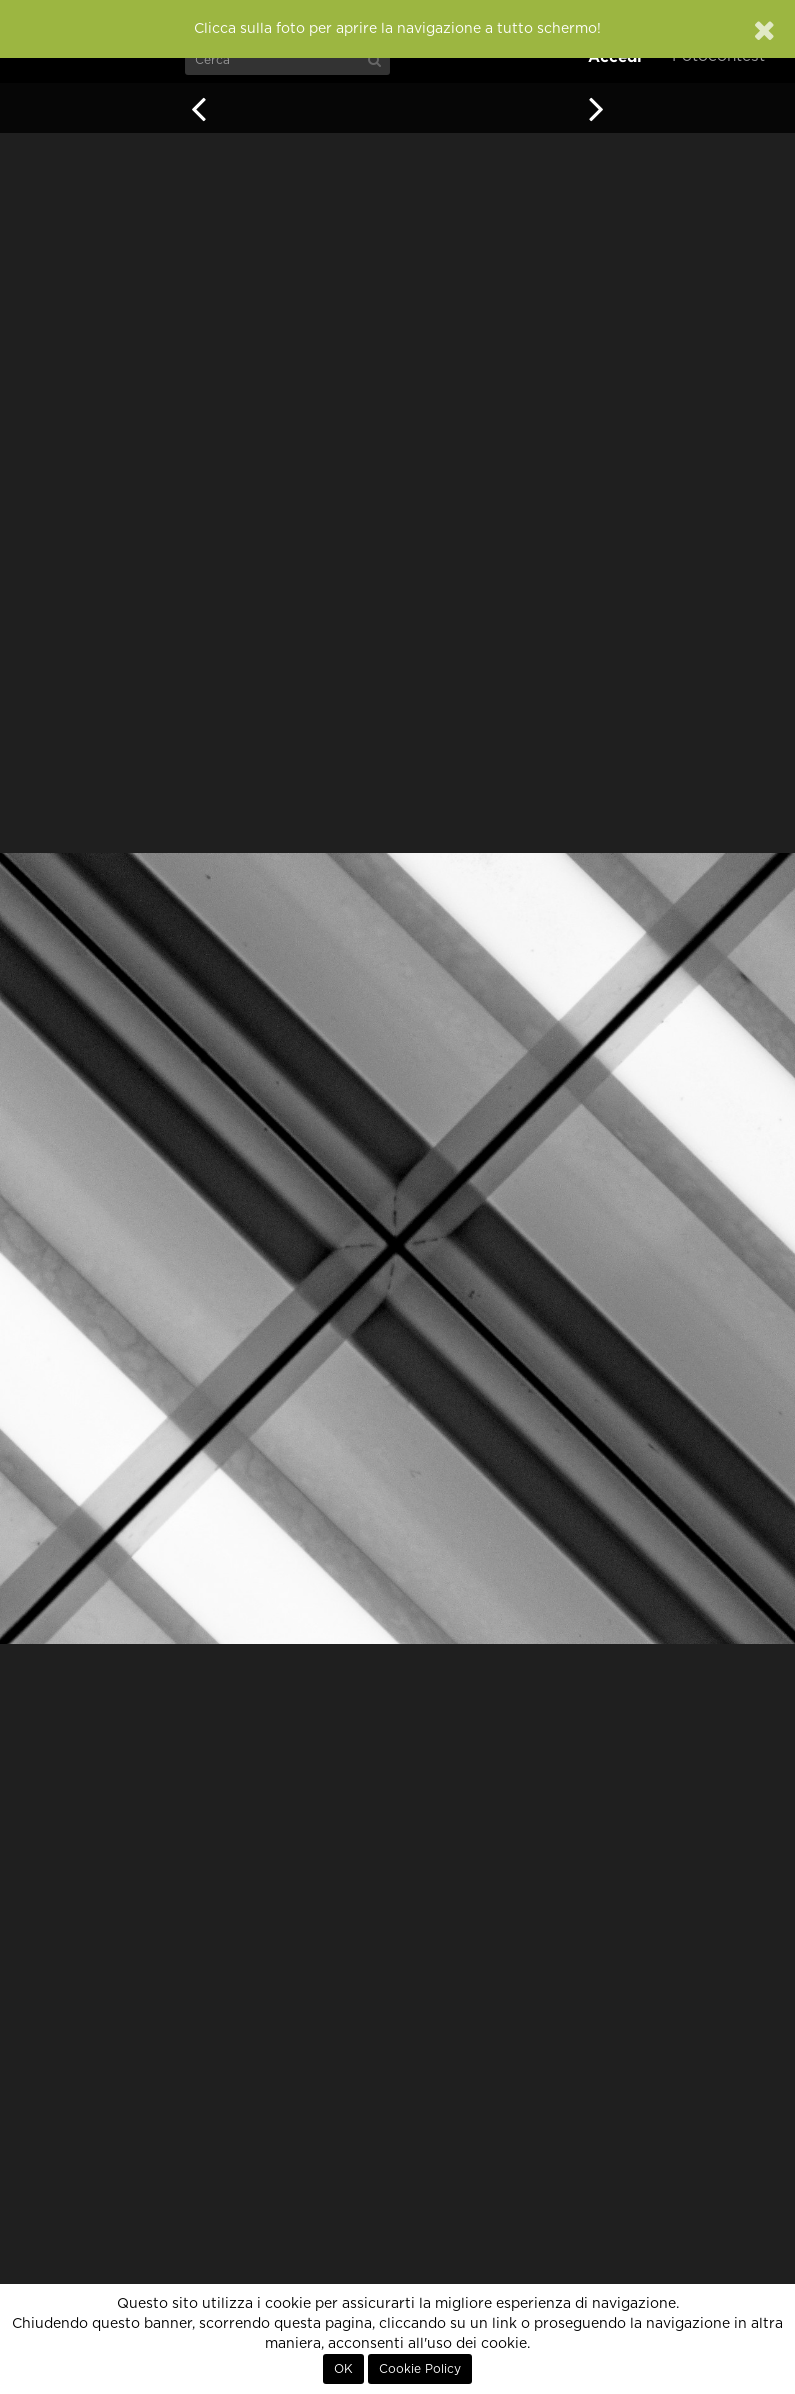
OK (343, 2369)
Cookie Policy (420, 2369)
